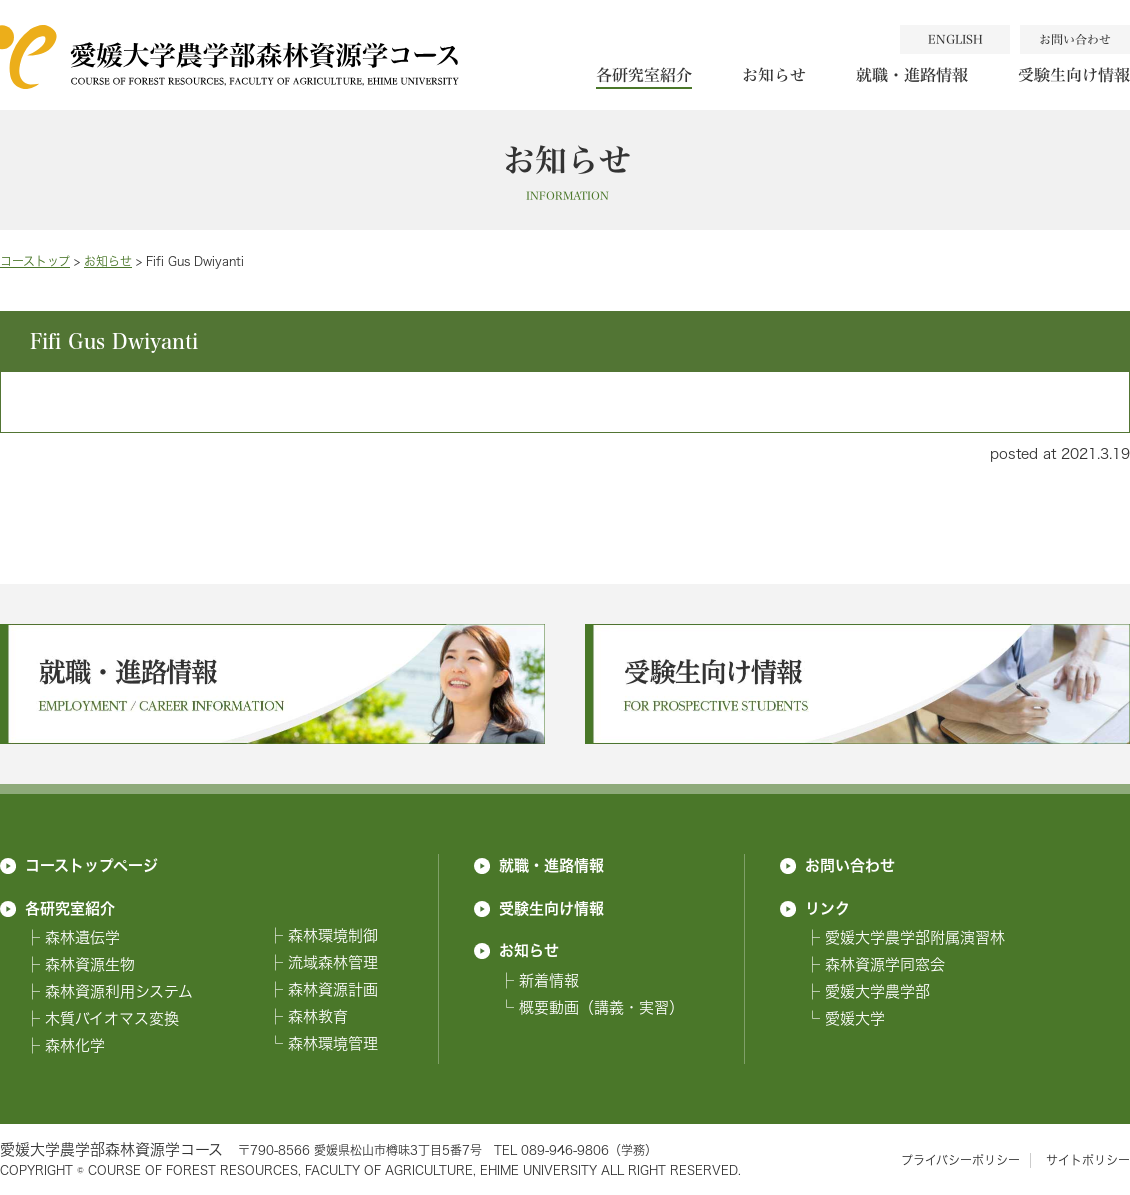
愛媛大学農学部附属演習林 (915, 937)
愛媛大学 (855, 1018)
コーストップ (35, 261)
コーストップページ (91, 865)
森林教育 (318, 1016)
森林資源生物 (90, 964)
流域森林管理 (333, 962)
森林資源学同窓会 (885, 964)
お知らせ (774, 74)
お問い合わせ (850, 865)
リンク (827, 908)
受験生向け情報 (551, 908)
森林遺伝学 (82, 937)
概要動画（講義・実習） (601, 1007)
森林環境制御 (333, 935)
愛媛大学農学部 (877, 991)
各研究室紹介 (644, 74)
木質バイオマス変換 (112, 1018)
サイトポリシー (1088, 1160)
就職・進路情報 (912, 74)
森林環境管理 (333, 1043)
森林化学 (75, 1045)
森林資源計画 (333, 989)
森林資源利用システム (119, 991)
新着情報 (549, 980)
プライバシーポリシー (960, 1160)
